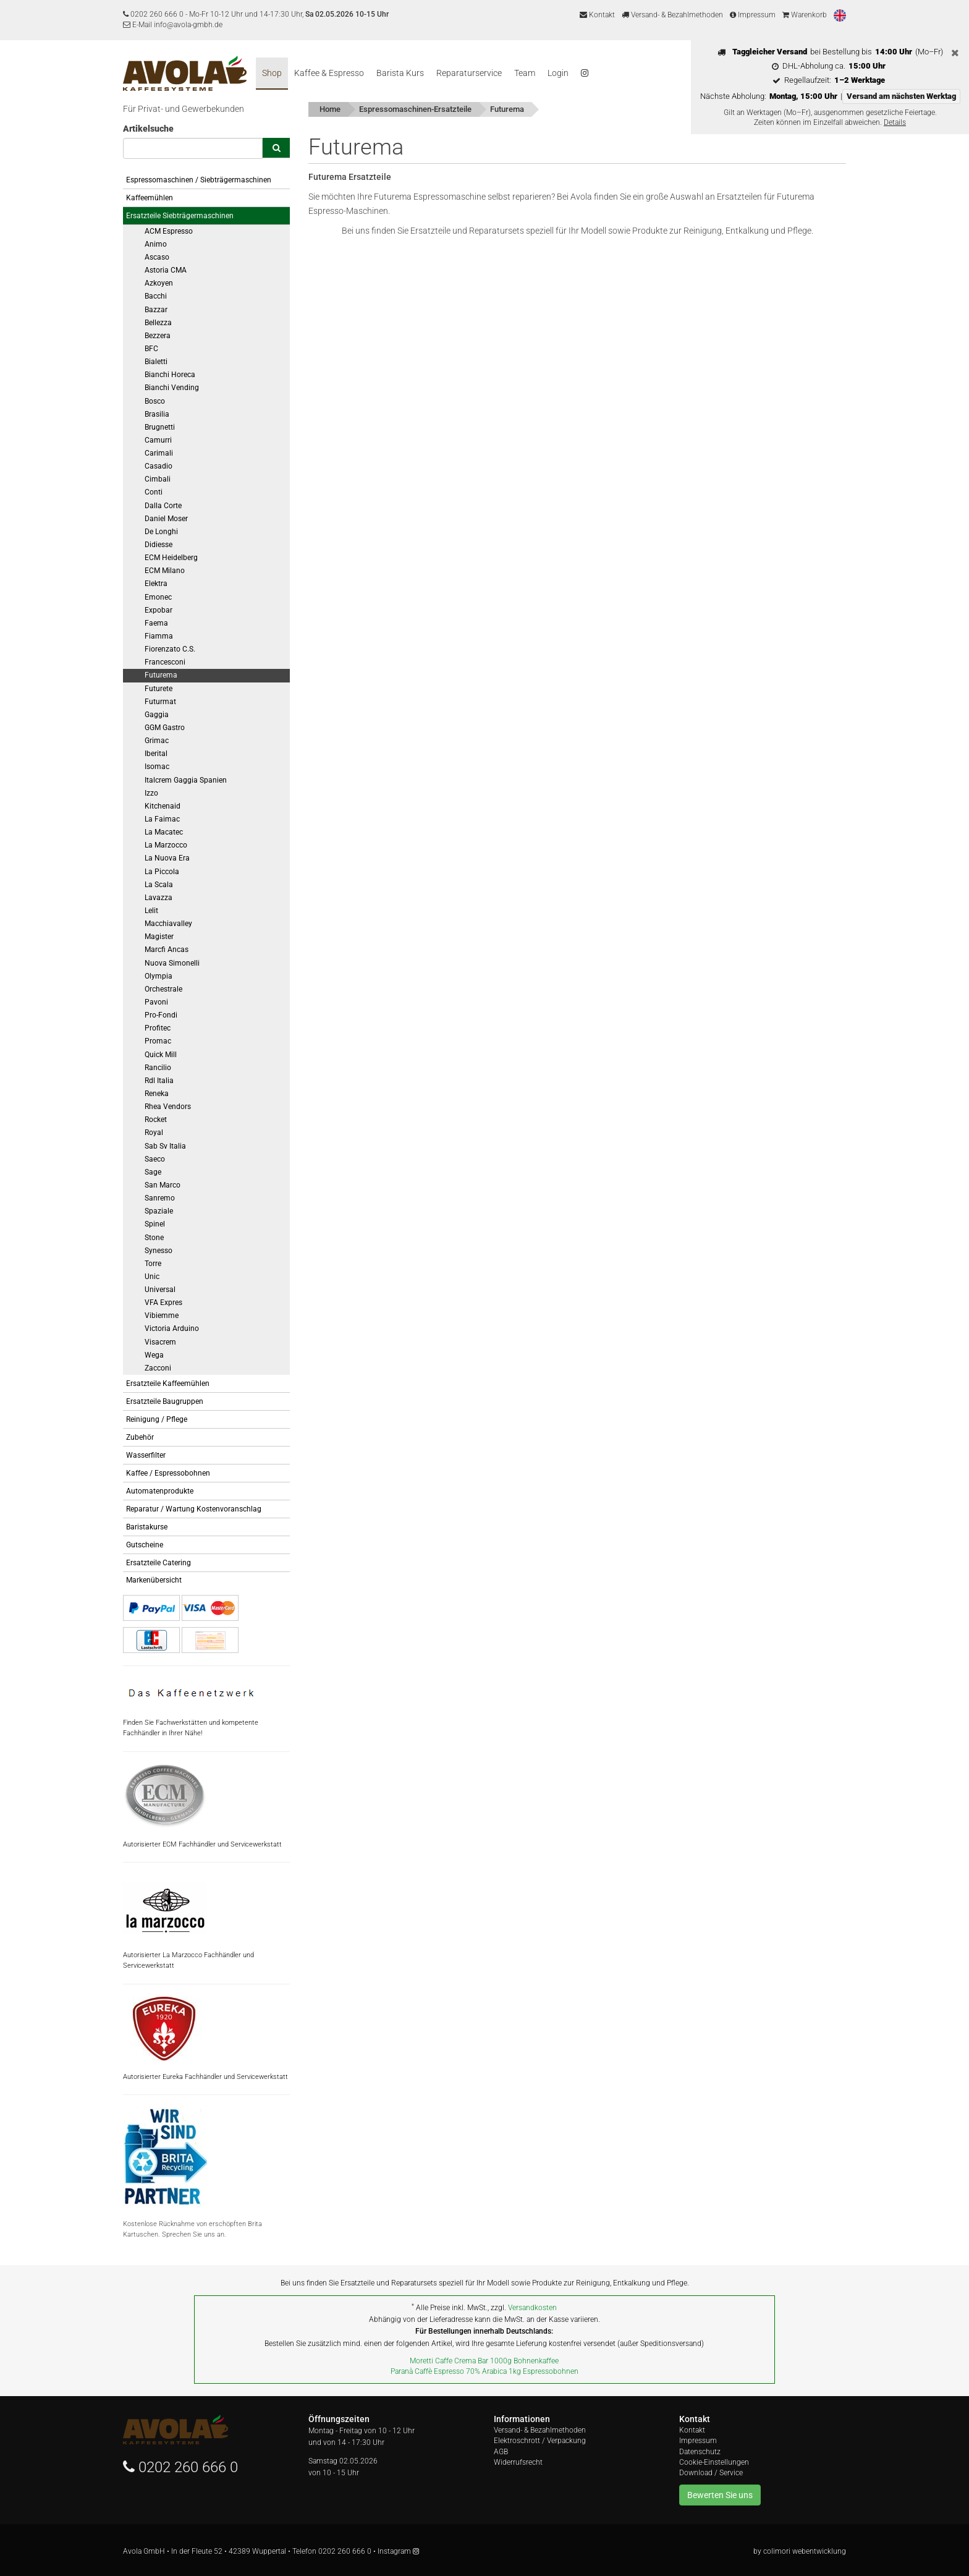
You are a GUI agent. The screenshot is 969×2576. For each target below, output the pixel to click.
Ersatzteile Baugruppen (164, 1401)
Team (524, 73)
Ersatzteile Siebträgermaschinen (180, 215)
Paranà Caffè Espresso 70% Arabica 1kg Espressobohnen (484, 2371)
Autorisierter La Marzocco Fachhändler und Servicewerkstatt (188, 1922)
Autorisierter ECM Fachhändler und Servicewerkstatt (202, 1806)
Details (895, 122)
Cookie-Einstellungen (714, 2462)
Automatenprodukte (159, 1491)
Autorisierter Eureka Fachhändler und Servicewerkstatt (205, 2039)
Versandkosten (532, 2307)
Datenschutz (700, 2451)
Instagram (398, 2551)
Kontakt (597, 15)
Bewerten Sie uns (720, 2495)
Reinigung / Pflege (156, 1419)
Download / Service (711, 2472)
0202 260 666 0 (157, 14)
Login (558, 73)
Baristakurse (146, 1527)
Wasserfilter (146, 1455)
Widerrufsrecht (518, 2462)
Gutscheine (144, 1545)
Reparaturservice (469, 73)
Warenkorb (804, 15)
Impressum (753, 15)
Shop (272, 73)
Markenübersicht (154, 1580)
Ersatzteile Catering (158, 1562)
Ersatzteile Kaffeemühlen (167, 1383)
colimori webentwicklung (804, 2551)
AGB (501, 2451)
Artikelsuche (148, 129)
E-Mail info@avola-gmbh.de (172, 24)
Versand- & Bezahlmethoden (672, 15)
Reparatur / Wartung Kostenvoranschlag (193, 1509)
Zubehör (140, 1437)
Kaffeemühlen (149, 197)
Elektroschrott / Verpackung (540, 2440)
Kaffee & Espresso (329, 73)
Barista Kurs (400, 73)
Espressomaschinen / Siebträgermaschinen (198, 180)
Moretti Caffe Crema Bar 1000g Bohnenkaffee (484, 2361)
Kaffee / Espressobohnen (168, 1473)
